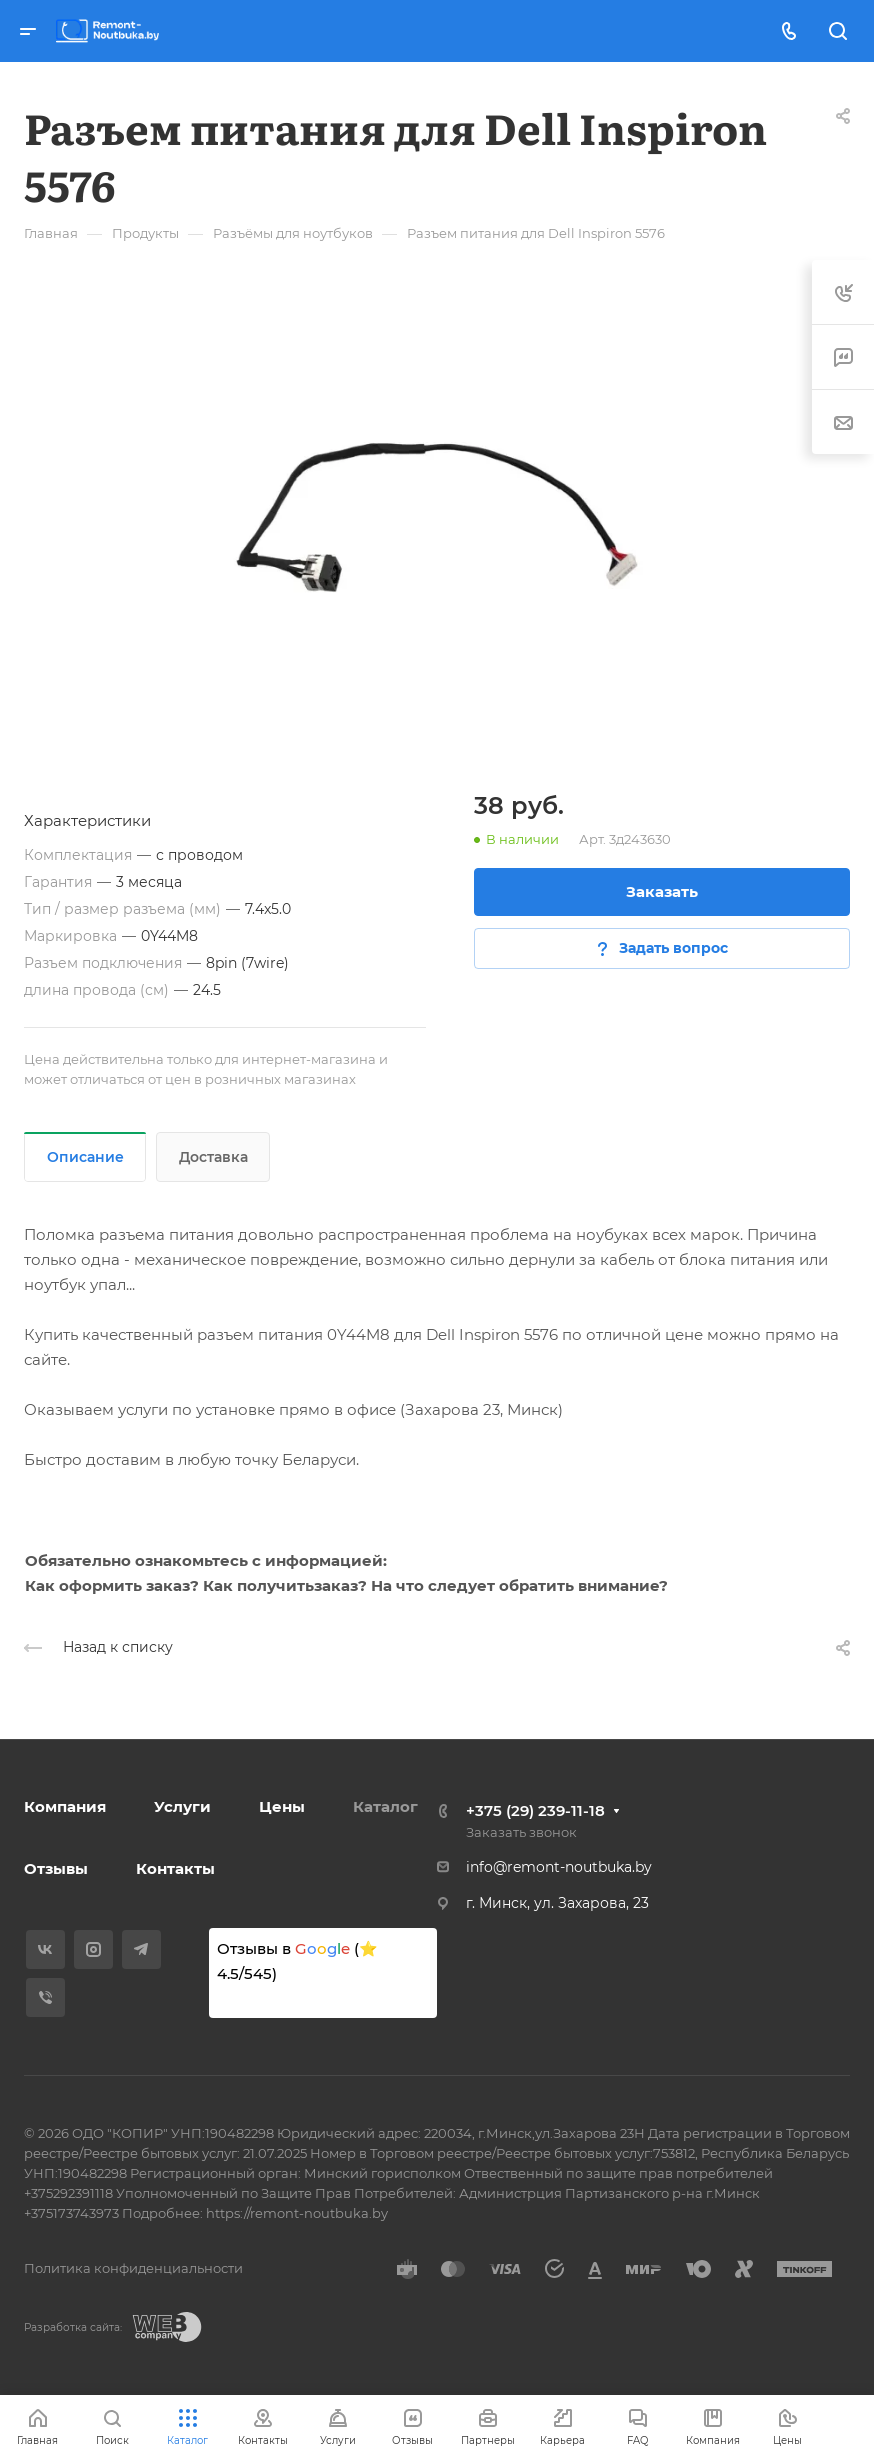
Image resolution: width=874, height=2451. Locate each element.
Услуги (182, 1806)
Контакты (175, 1868)
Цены (282, 1806)
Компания (65, 1806)
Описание (85, 1157)
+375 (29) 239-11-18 (535, 1810)
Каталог (385, 1806)
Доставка (213, 1157)
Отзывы (56, 1868)
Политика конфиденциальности (133, 2268)
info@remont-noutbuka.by (559, 1867)
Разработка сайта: (73, 2327)
